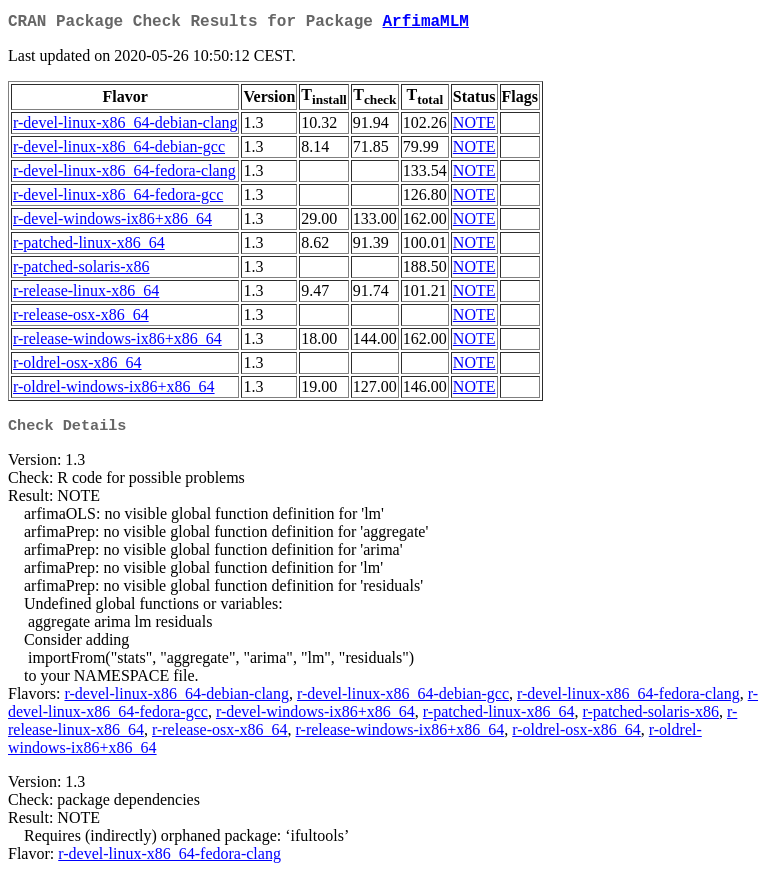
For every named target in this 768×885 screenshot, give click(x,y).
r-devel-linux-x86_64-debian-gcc (119, 150)
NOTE (474, 126)
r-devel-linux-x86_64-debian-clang (125, 126)
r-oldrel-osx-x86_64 (77, 366)
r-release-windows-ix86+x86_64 (117, 342)
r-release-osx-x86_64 (81, 318)
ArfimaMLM (425, 24)
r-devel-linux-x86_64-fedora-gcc (118, 198)
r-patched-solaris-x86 (81, 270)
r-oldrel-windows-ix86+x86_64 (114, 390)
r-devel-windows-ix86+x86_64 (112, 222)
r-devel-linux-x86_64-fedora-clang (124, 174)
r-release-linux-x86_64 (86, 294)
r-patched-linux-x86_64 (89, 246)
